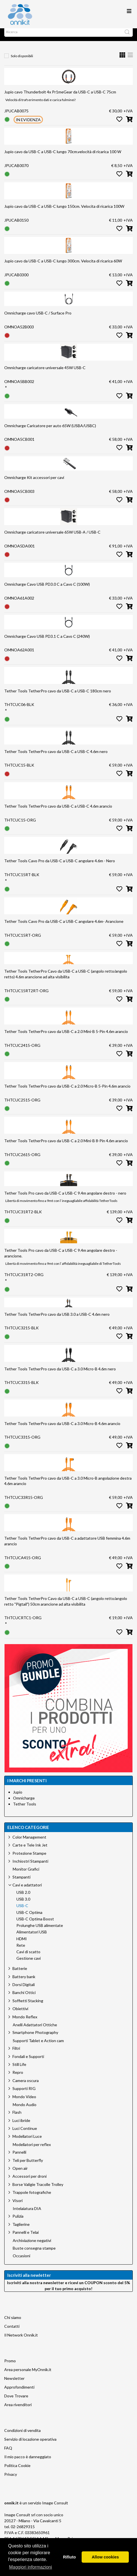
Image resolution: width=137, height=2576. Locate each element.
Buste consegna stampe (34, 2254)
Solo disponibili (22, 61)
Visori (17, 2206)
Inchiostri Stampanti (30, 1866)
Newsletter (14, 2384)
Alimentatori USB (31, 1937)
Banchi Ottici (24, 1998)
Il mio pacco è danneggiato (27, 2462)
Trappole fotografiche (31, 2198)
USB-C (22, 1911)
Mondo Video (24, 2102)
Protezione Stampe (29, 1858)
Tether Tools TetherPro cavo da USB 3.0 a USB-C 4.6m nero (57, 1319)
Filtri (16, 2053)
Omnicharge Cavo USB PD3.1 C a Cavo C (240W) (47, 641)
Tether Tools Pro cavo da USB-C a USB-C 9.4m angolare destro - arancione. (60, 1258)
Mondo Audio (24, 2110)
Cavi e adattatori (27, 1890)
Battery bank (23, 1982)
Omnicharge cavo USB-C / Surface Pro (37, 318)
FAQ (8, 2453)
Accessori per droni (29, 2181)
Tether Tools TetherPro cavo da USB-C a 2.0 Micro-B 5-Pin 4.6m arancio (67, 1091)
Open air (20, 2173)
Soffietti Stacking (27, 2006)
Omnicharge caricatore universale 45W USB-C (45, 373)
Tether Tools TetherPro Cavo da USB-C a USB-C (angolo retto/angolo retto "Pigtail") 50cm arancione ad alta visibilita (65, 1607)
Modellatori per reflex (32, 2150)
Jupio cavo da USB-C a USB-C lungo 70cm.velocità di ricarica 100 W (62, 157)
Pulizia (17, 2221)
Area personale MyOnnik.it (27, 2375)
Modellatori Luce (27, 2141)
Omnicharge (24, 1803)
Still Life (19, 2070)
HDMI (21, 1944)
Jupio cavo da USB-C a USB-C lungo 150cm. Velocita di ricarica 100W (64, 211)
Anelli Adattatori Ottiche (35, 2030)
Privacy (10, 2479)
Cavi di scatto (28, 1957)
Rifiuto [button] (69, 2557)
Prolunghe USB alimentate (39, 1931)
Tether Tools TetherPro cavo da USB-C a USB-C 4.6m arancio (58, 811)
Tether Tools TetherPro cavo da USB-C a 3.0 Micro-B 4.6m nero (60, 1374)
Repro (17, 2078)
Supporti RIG (24, 2094)
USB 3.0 (23, 1905)
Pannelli (19, 2157)
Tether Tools (24, 1809)
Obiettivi (20, 2014)
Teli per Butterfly (27, 2166)
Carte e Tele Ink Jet (29, 1850)
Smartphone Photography (35, 2038)
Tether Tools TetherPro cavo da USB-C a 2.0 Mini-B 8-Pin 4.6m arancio (66, 1146)
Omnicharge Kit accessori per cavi (34, 483)
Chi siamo (12, 2323)
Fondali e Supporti (28, 2062)
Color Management (29, 1842)
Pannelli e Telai (25, 2237)
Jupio (17, 1797)
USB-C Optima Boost (35, 1924)
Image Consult (55, 2508)
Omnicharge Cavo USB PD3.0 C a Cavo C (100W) (47, 589)
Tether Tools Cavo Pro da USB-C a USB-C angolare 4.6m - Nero (59, 866)
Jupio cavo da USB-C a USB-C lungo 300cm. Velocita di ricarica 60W (63, 266)
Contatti (11, 2331)
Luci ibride (21, 2126)
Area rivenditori (18, 2410)
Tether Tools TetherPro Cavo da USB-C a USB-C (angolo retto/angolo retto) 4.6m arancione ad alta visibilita (65, 979)
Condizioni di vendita (22, 2436)
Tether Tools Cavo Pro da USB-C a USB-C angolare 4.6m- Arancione (63, 927)
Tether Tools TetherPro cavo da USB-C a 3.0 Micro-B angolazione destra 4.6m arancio (68, 1486)
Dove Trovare (16, 2401)
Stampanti (21, 1882)
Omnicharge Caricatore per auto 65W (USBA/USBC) (50, 431)
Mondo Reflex (24, 2022)
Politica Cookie (17, 2471)
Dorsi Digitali (23, 1990)
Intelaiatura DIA (27, 2214)
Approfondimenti (19, 2392)
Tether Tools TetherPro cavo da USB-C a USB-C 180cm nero (57, 696)
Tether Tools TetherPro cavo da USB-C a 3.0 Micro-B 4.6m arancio (62, 1429)
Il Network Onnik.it (21, 2340)
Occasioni (21, 2261)
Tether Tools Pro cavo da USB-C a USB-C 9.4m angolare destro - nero (65, 1198)
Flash (16, 2117)
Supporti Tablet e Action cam (38, 2046)
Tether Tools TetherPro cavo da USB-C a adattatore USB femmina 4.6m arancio (67, 1546)
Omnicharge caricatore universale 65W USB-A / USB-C (52, 537)
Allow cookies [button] (105, 2557)
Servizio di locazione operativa (30, 2444)
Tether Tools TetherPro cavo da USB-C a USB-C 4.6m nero (56, 757)
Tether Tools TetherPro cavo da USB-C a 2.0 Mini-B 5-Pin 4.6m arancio (66, 1037)
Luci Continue (24, 2134)
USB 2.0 (23, 1898)
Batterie (19, 1974)
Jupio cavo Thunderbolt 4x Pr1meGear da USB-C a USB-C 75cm (60, 97)
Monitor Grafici (26, 1875)
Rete (20, 1951)
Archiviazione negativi (32, 2246)
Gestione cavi (28, 1964)
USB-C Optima (29, 1918)
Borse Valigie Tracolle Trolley (37, 2190)
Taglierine (21, 2230)
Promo (10, 2366)
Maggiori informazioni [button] (30, 2567)
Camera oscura (25, 2086)
